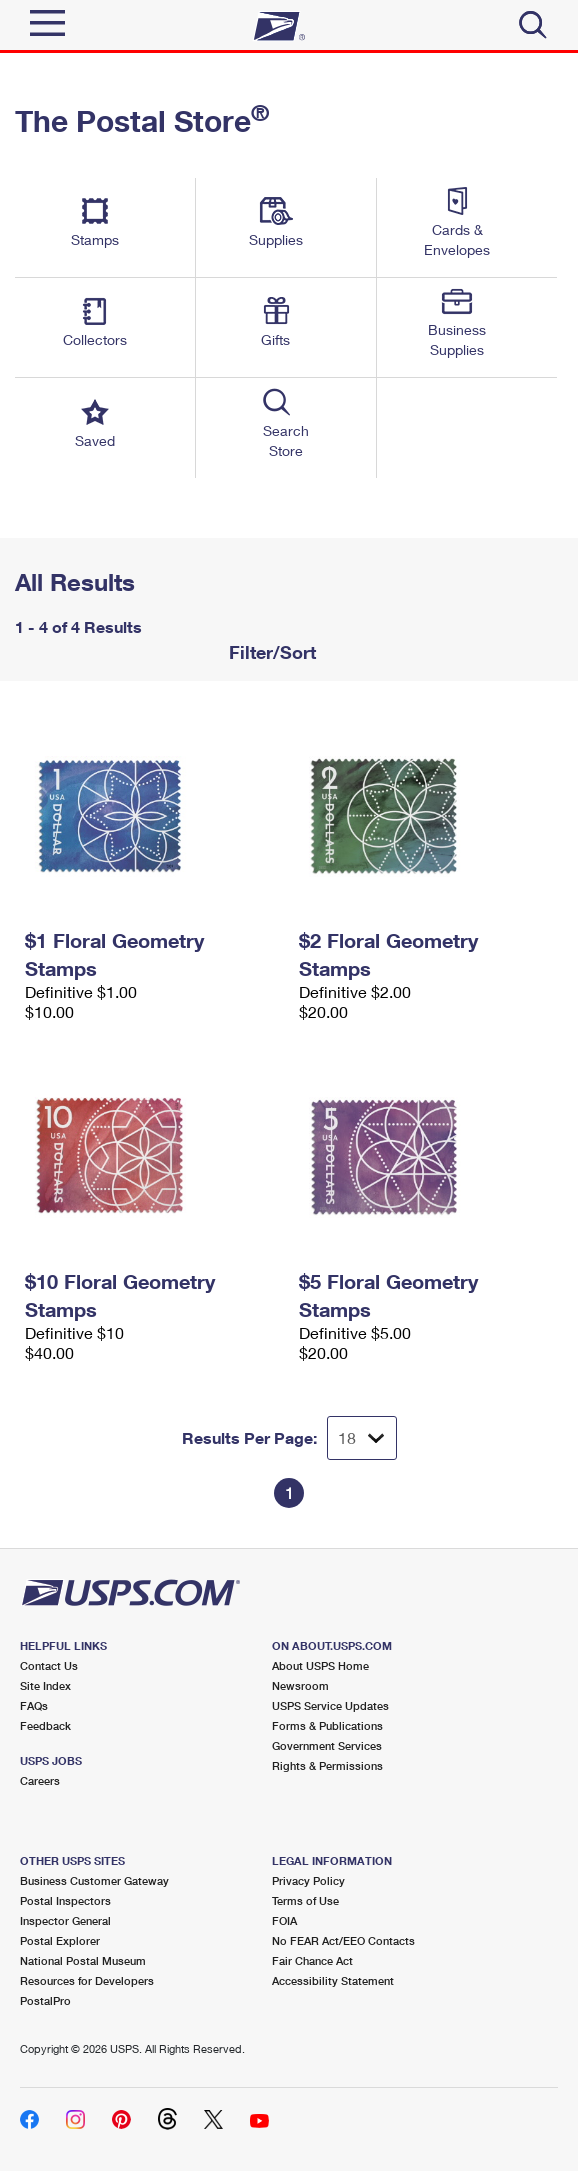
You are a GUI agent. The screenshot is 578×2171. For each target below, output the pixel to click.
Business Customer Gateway (94, 1880)
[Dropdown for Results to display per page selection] (362, 1438)
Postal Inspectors (65, 1900)
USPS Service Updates (330, 1705)
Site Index (45, 1685)
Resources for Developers (87, 1980)
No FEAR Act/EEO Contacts (343, 1940)
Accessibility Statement (333, 1980)
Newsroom (300, 1685)
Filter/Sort (270, 652)
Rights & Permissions (327, 1765)
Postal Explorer (60, 1940)
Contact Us (49, 1665)
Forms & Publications (327, 1725)
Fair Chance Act (312, 1960)
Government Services (327, 1745)
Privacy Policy (308, 1880)
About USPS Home (320, 1665)
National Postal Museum (83, 1960)
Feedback (45, 1725)
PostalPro (45, 2000)
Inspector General (65, 1920)
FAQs (34, 1705)
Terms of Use (305, 1900)
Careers (40, 1780)
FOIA (284, 1920)
